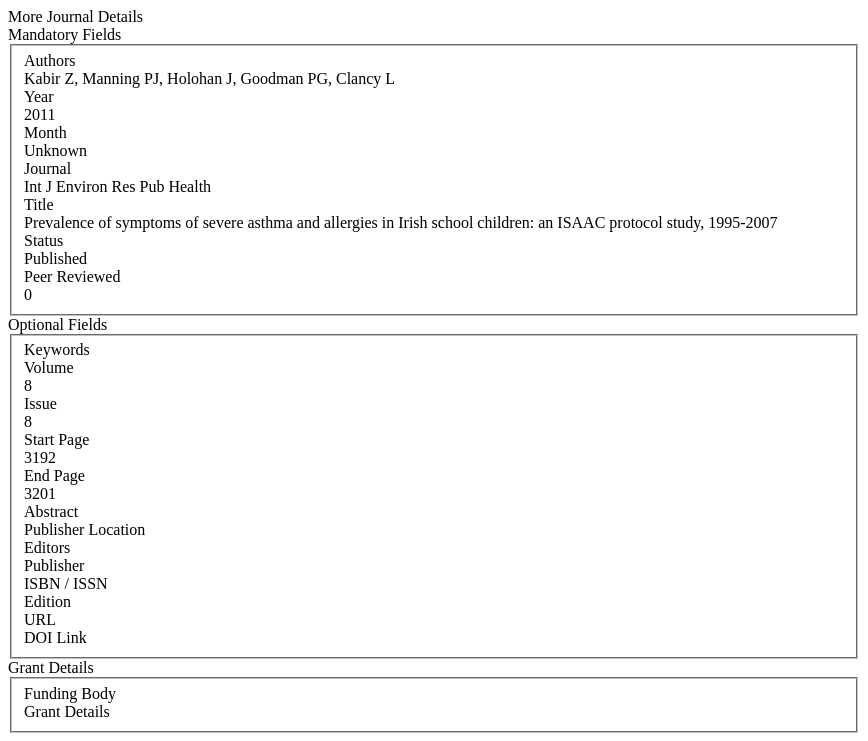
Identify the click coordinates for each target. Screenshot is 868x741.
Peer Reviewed (72, 276)
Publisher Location (84, 529)
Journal (47, 168)
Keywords (57, 349)
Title (39, 204)
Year (38, 96)
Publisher (54, 565)
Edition (47, 601)
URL (40, 619)
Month (45, 132)
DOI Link (55, 637)
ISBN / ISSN (66, 583)
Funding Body (70, 693)
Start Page (56, 439)
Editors (47, 547)
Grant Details (67, 711)
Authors (50, 60)
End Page (54, 475)
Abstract (51, 511)
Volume (48, 367)
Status (43, 240)
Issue (40, 403)
